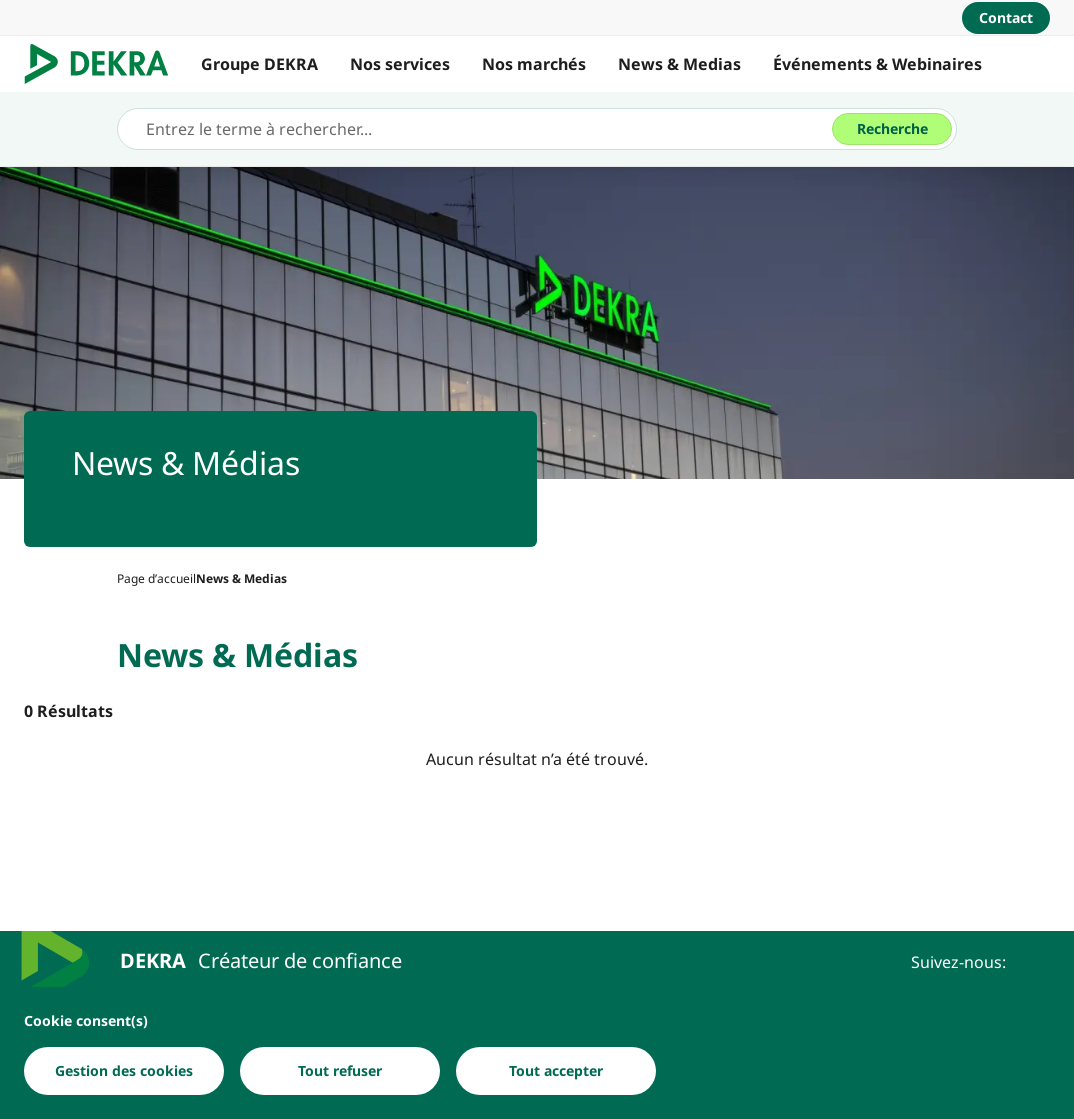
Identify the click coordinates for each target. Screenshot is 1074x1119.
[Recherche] (892, 129)
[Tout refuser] (340, 1072)
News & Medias (679, 64)
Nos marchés (534, 64)
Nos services (400, 64)
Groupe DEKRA (259, 64)
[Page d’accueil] (156, 578)
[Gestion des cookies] (124, 1072)
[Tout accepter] (556, 1072)
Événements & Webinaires (877, 64)
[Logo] (104, 64)
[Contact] (1006, 18)
